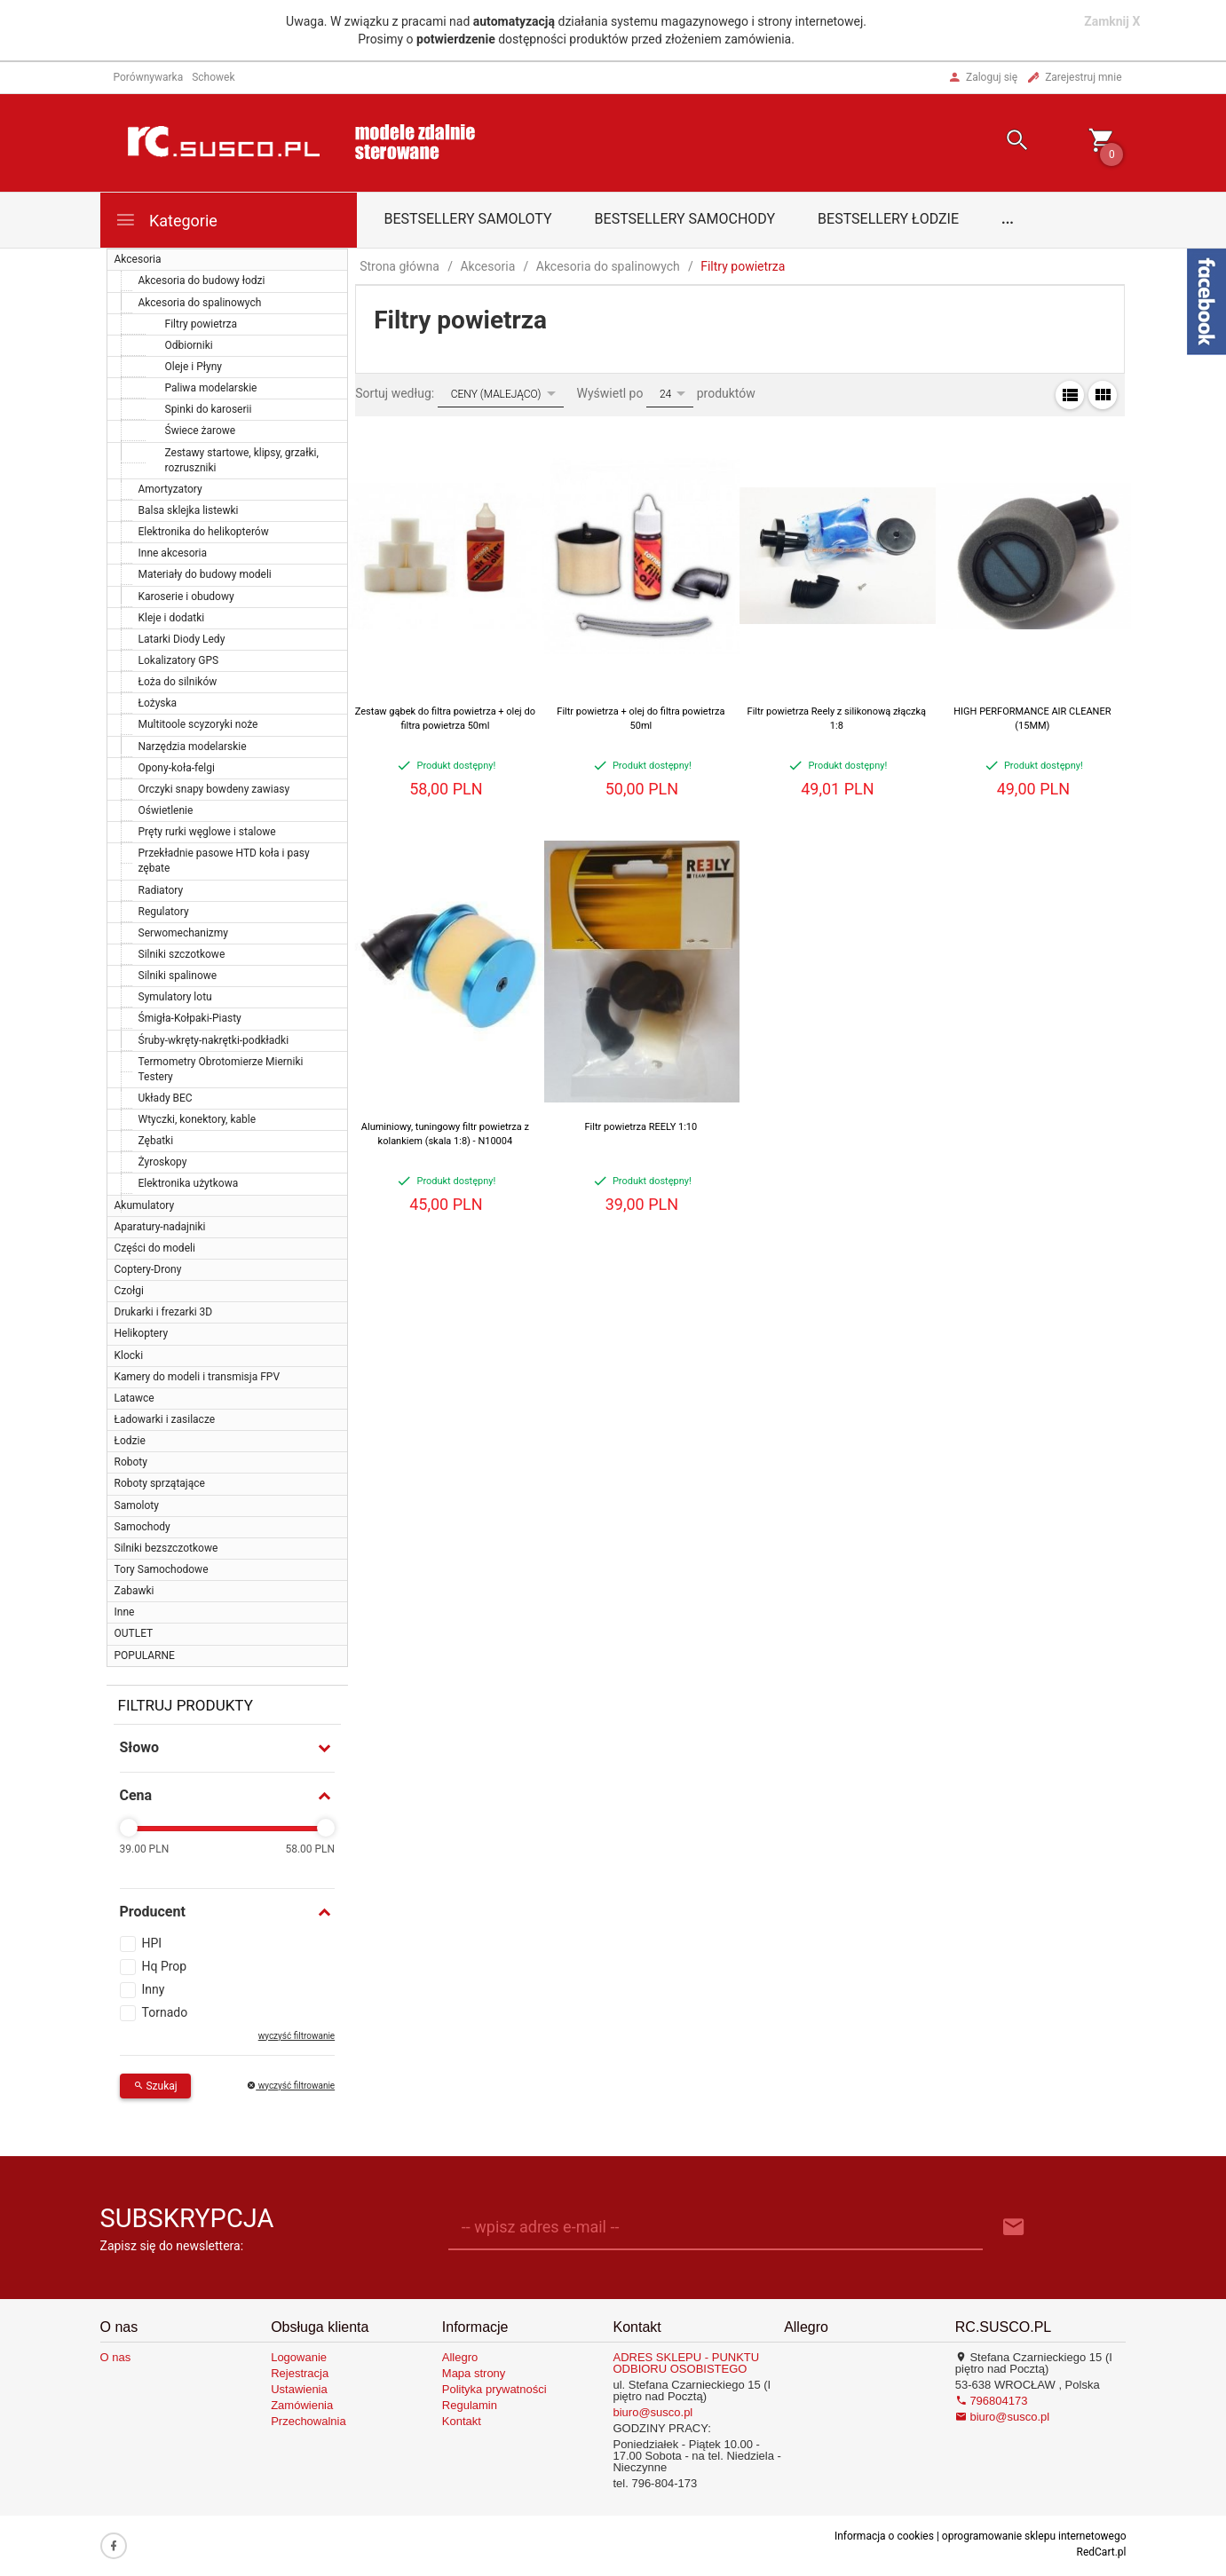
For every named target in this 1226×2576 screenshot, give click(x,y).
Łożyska (158, 703)
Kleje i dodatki (171, 618)
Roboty (131, 1462)
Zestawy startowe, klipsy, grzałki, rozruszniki (242, 460)
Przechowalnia (308, 2421)
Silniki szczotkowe (181, 954)
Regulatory (163, 911)
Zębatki (156, 1140)
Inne (125, 1612)
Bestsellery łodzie (888, 218)
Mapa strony (474, 2373)
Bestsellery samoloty (468, 218)
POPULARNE (145, 1655)
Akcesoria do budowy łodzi (201, 280)
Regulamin (469, 2405)
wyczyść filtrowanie (296, 2036)
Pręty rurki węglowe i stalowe (207, 832)
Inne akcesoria (173, 553)
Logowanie (299, 2357)
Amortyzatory (170, 489)
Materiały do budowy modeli (205, 574)
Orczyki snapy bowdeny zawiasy (214, 789)
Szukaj (155, 2086)
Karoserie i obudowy (186, 596)
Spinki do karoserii (208, 409)
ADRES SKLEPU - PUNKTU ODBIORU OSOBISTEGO (686, 2363)
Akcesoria (138, 259)
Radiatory (161, 890)
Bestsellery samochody (685, 218)
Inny (153, 1989)
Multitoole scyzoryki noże (198, 724)
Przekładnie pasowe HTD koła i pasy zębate (224, 860)
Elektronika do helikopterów (203, 531)
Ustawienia (299, 2389)
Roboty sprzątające (160, 1483)
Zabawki (134, 1590)
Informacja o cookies (884, 2536)
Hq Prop (164, 1966)
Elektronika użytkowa (188, 1183)
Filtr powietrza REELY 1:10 (641, 1127)
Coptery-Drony (148, 1269)
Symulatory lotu (175, 997)
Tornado (165, 2012)
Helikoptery (142, 1333)
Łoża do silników (178, 682)
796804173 (991, 2400)
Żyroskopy (162, 1162)
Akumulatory (145, 1205)
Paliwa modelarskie (211, 388)
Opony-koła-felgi (176, 768)
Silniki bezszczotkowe (166, 1548)
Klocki (129, 1355)
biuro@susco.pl (652, 2412)
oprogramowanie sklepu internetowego (1034, 2536)
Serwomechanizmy (183, 933)
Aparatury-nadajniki (160, 1227)
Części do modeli (155, 1248)
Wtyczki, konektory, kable (197, 1119)
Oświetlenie (166, 810)
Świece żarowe (200, 430)
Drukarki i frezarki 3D (164, 1312)
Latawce (134, 1398)
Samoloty (137, 1505)
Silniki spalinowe (178, 975)
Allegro (460, 2357)
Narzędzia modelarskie (192, 746)
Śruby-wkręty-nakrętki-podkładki (213, 1040)
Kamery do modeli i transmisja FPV (198, 1377)
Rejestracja (299, 2373)
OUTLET (134, 1633)
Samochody (142, 1527)
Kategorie (166, 220)
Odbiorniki (189, 345)
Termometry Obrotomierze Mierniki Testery (221, 1069)
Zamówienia (302, 2405)
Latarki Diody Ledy (181, 639)
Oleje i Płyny (193, 366)
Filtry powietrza (201, 324)
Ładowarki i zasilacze (165, 1419)
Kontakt (461, 2421)
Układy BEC (165, 1098)
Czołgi (129, 1290)
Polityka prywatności (494, 2389)
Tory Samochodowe (162, 1569)
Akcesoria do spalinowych (200, 302)
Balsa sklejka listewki (188, 510)
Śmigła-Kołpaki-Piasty (189, 1018)
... (1007, 218)
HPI (152, 1943)
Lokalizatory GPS (178, 660)
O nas (115, 2357)
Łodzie (130, 1440)
